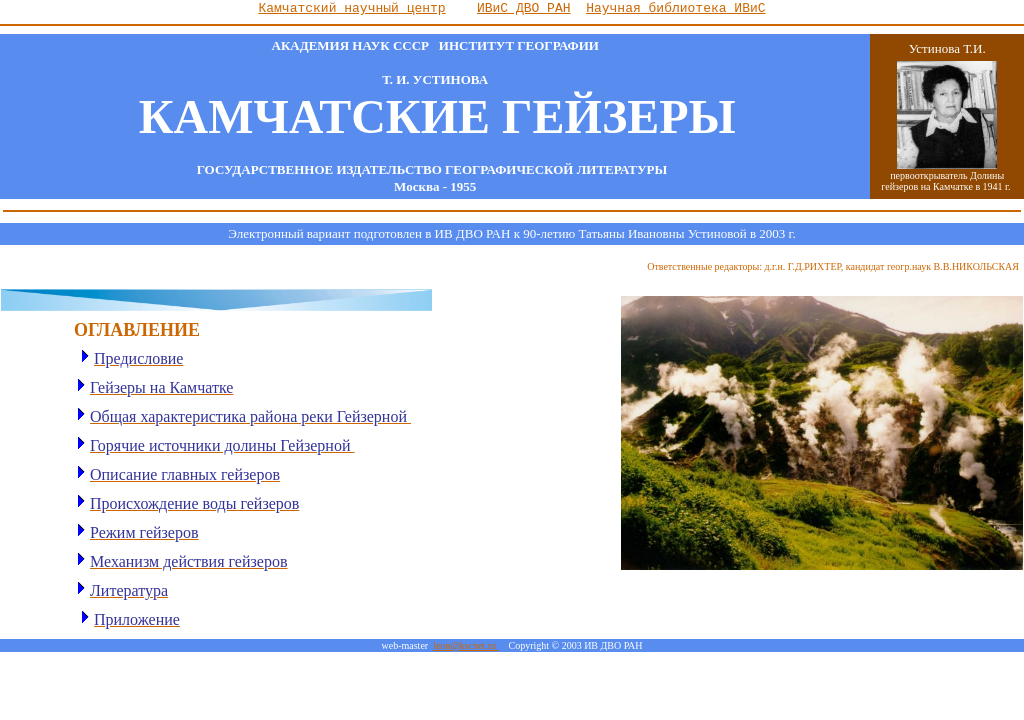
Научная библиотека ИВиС (675, 8)
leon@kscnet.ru (465, 645)
